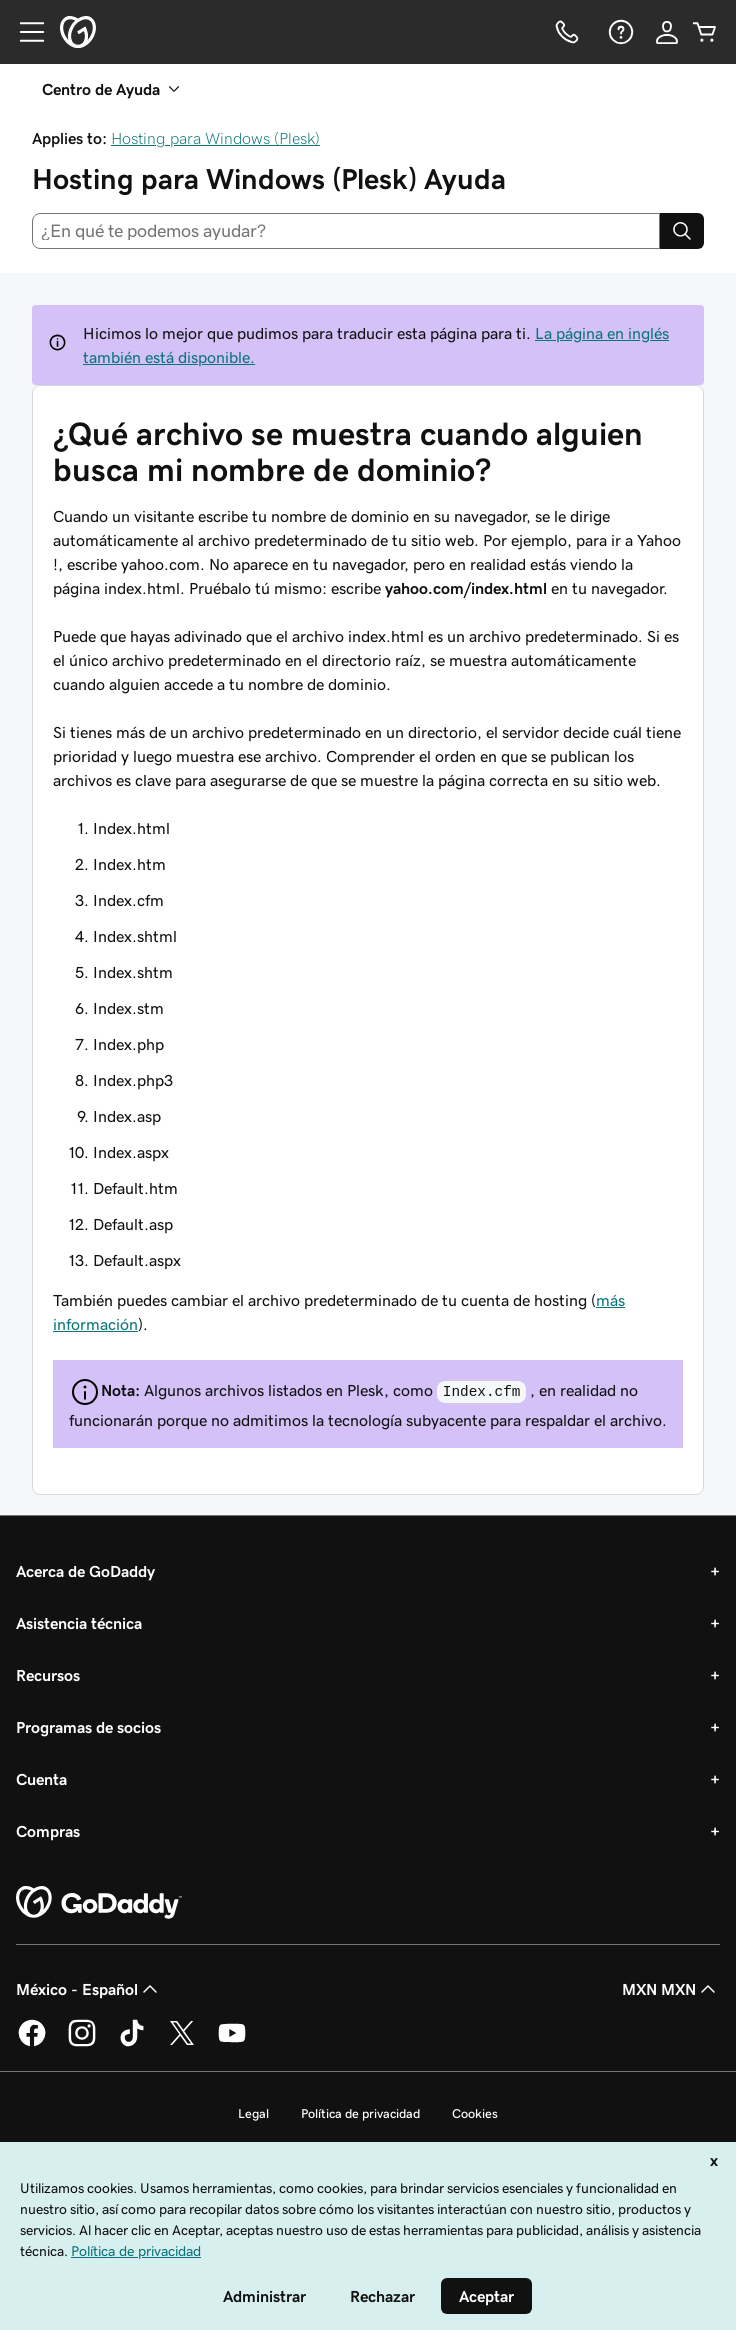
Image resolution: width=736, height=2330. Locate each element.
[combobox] (346, 231)
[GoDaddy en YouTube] (232, 2043)
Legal (253, 2113)
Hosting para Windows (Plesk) (215, 138)
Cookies (475, 2113)
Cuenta (41, 1779)
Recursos (48, 1675)
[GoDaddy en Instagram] (82, 2043)
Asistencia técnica (79, 1623)
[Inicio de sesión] (667, 32)
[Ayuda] (619, 32)
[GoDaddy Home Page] (99, 1903)
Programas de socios (88, 1727)
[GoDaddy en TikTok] (132, 2043)
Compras (48, 1831)
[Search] (682, 231)
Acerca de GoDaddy (85, 1571)
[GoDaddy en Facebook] (32, 2043)
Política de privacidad (360, 2113)
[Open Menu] (24, 32)
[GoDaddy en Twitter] (182, 2043)
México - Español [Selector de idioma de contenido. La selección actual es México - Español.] (89, 1989)
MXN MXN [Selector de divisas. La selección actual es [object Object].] (671, 1989)
